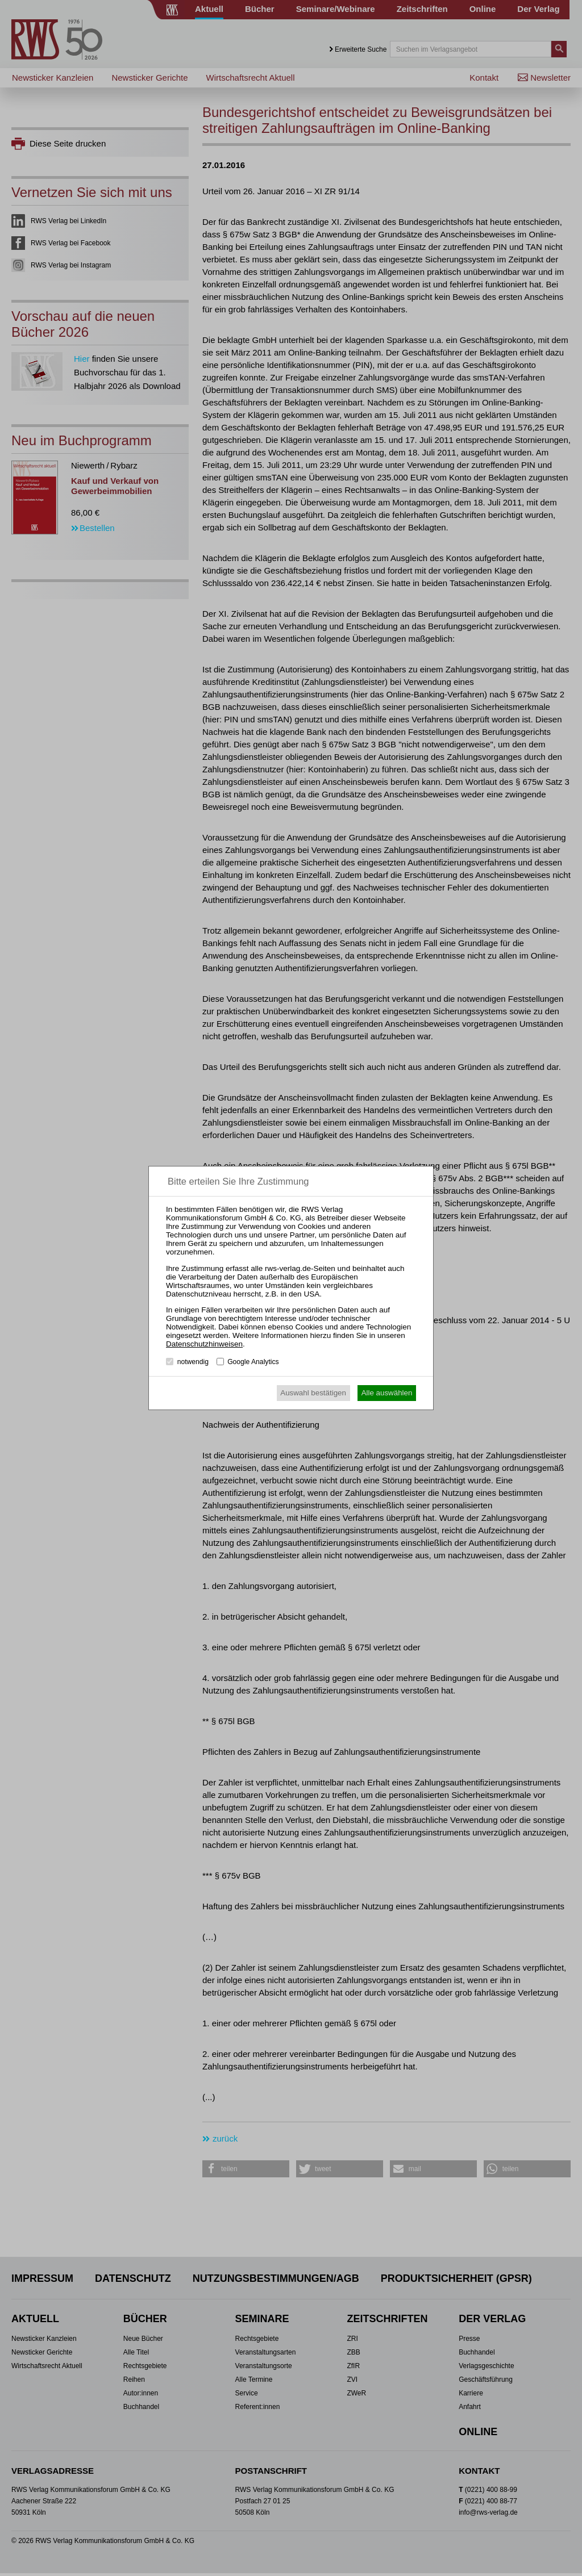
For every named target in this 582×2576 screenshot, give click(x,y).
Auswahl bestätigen (313, 1393)
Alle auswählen (387, 1393)
